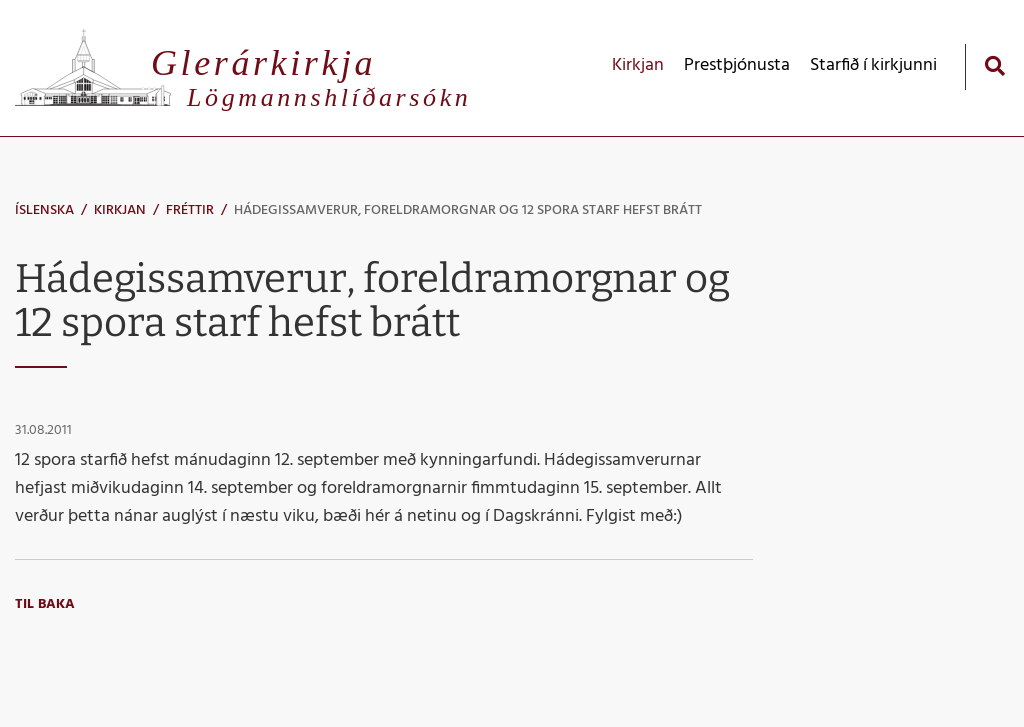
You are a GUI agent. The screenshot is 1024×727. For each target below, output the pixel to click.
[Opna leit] (994, 65)
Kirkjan (120, 210)
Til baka (45, 604)
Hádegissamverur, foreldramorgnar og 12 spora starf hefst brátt (468, 210)
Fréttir (190, 210)
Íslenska (44, 210)
